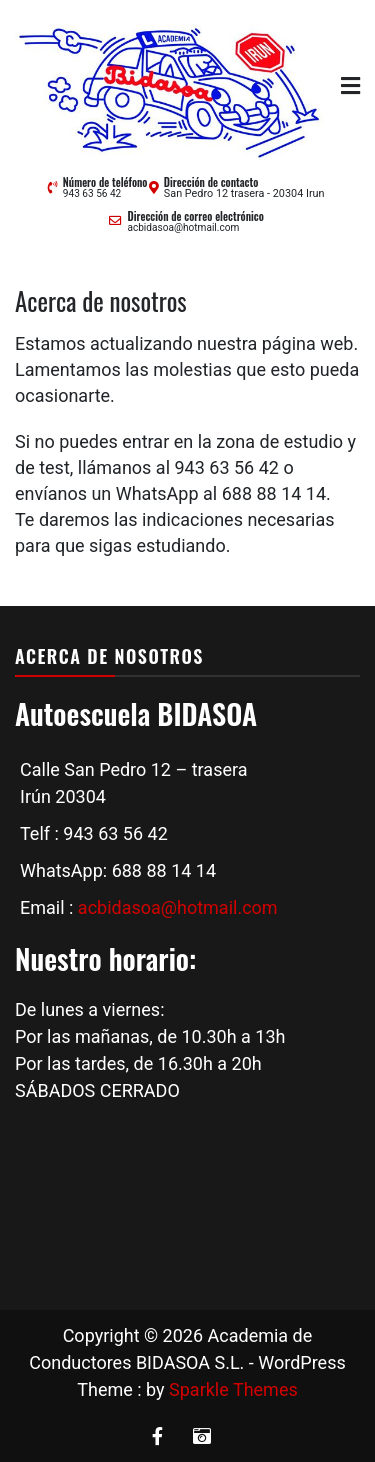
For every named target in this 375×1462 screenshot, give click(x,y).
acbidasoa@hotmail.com (183, 227)
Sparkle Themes (233, 1389)
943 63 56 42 (92, 193)
